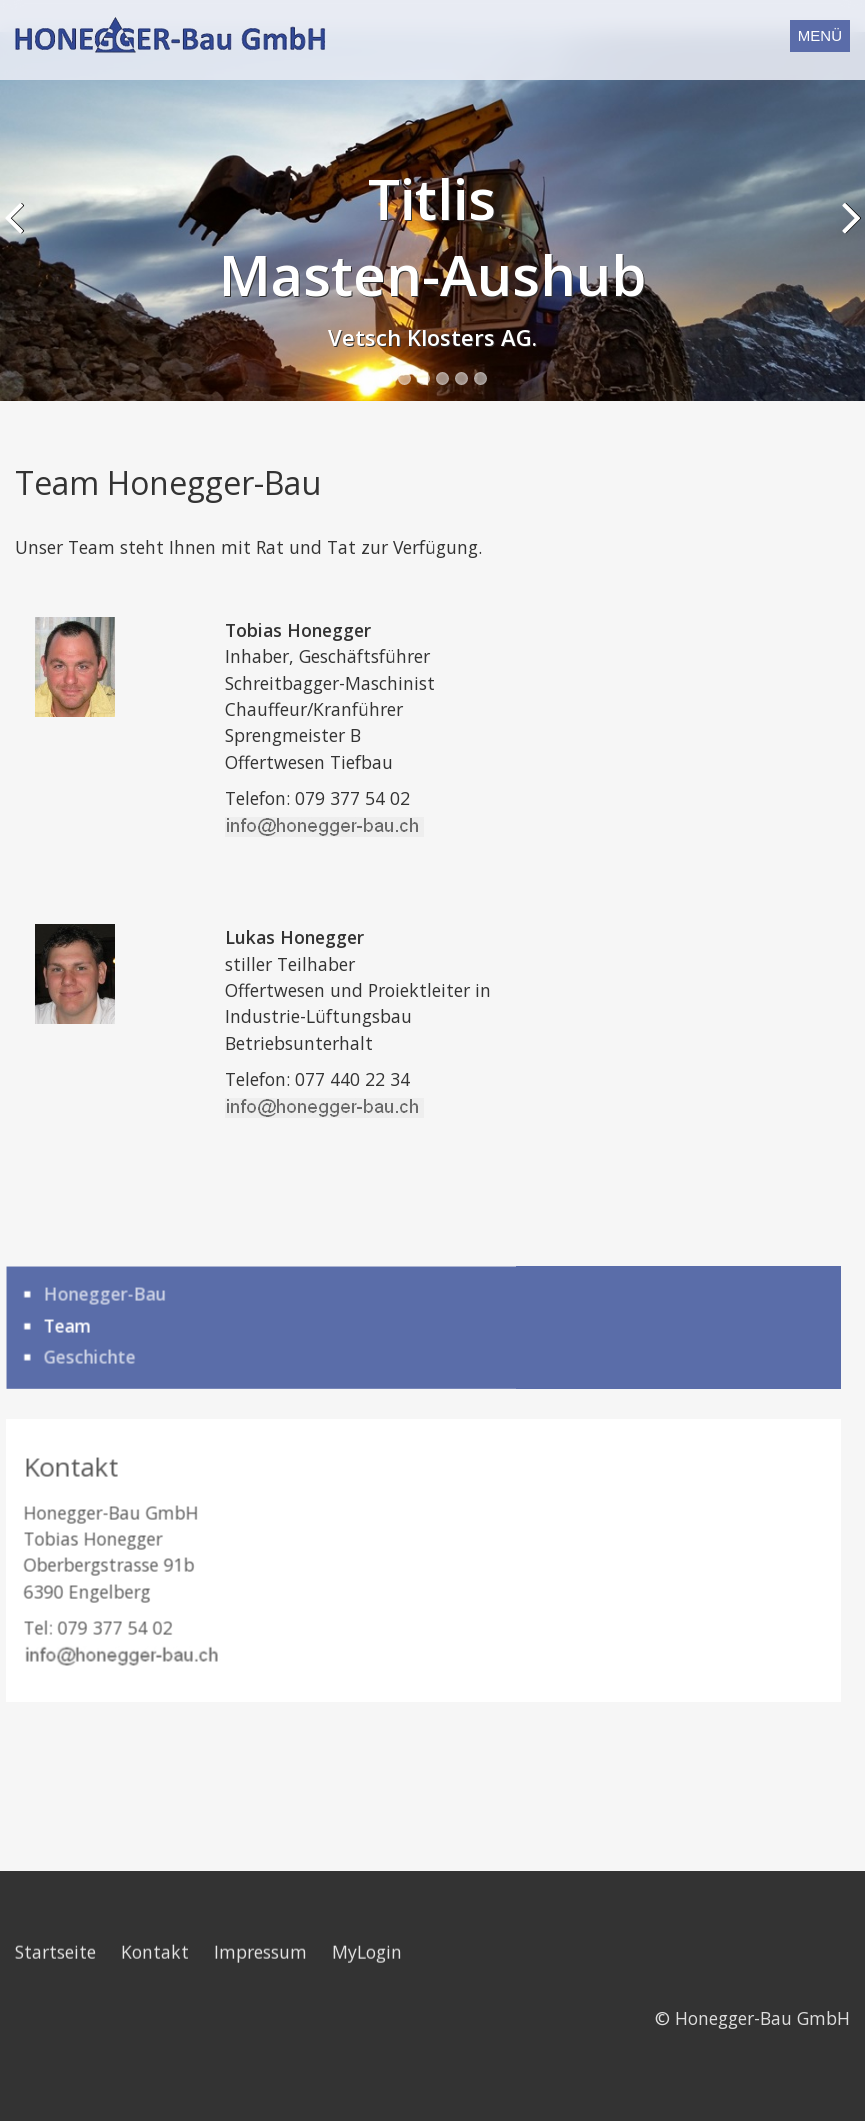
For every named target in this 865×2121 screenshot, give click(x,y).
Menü (820, 35)
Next (846, 200)
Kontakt (155, 1901)
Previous (19, 200)
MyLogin (367, 1901)
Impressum (260, 1901)
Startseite (55, 1901)
